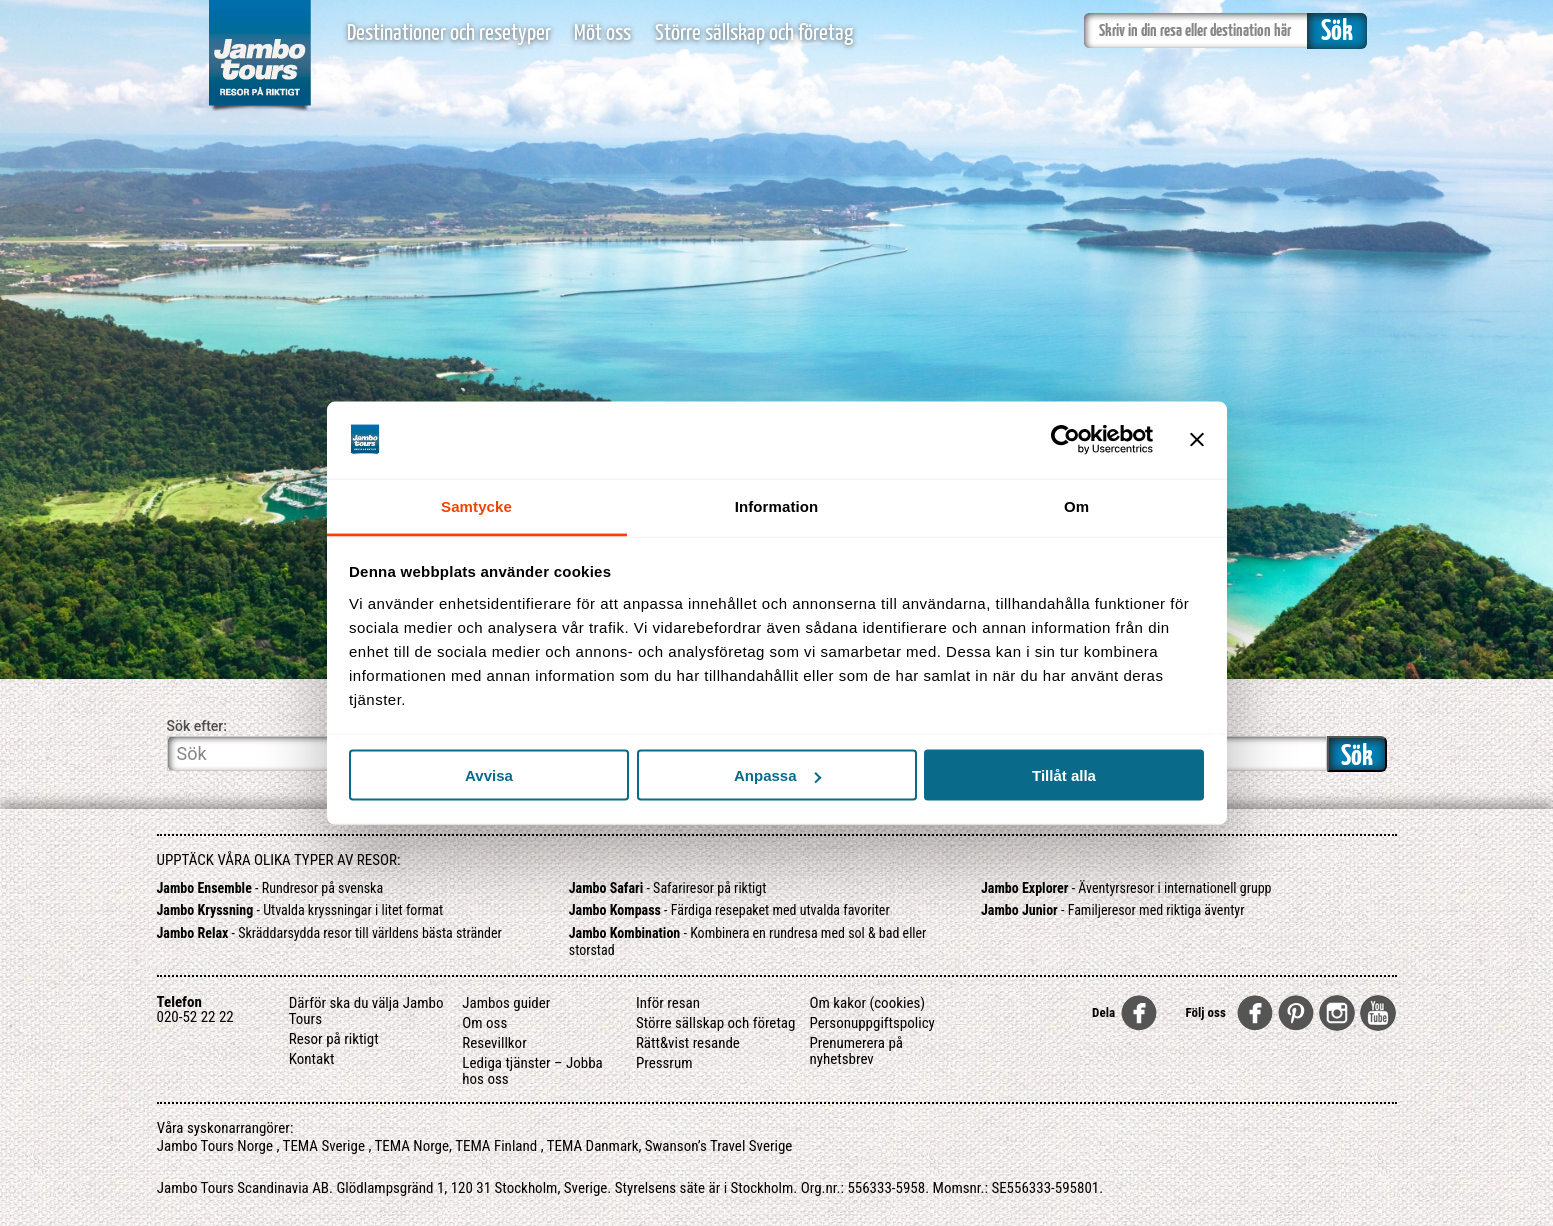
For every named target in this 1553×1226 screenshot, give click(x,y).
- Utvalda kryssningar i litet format (300, 910)
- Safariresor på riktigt (668, 888)
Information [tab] (777, 505)
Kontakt (312, 1059)
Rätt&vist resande (688, 1043)
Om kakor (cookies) (867, 1003)
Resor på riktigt (334, 1039)
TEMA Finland (496, 1146)
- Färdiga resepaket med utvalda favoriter (729, 910)
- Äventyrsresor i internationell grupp (1126, 888)
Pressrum (664, 1063)
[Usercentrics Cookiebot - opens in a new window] (1065, 440)
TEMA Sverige (324, 1146)
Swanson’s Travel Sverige (719, 1146)
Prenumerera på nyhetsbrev (856, 1051)
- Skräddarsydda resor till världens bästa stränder (329, 933)
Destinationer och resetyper (449, 33)
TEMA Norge (412, 1146)
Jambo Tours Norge (215, 1146)
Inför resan (668, 1003)
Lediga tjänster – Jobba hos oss (532, 1071)
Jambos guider (506, 1003)
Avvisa (489, 775)
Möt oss (602, 33)
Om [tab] (1076, 505)
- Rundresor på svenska (270, 888)
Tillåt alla (1064, 775)
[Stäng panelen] (1197, 440)
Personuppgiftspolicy (871, 1023)
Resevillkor (494, 1043)
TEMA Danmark (593, 1146)
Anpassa (777, 775)
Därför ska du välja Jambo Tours (366, 1011)
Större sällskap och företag (754, 33)
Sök (1357, 757)
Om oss (484, 1023)
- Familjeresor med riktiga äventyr (1112, 910)
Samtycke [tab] (476, 505)
